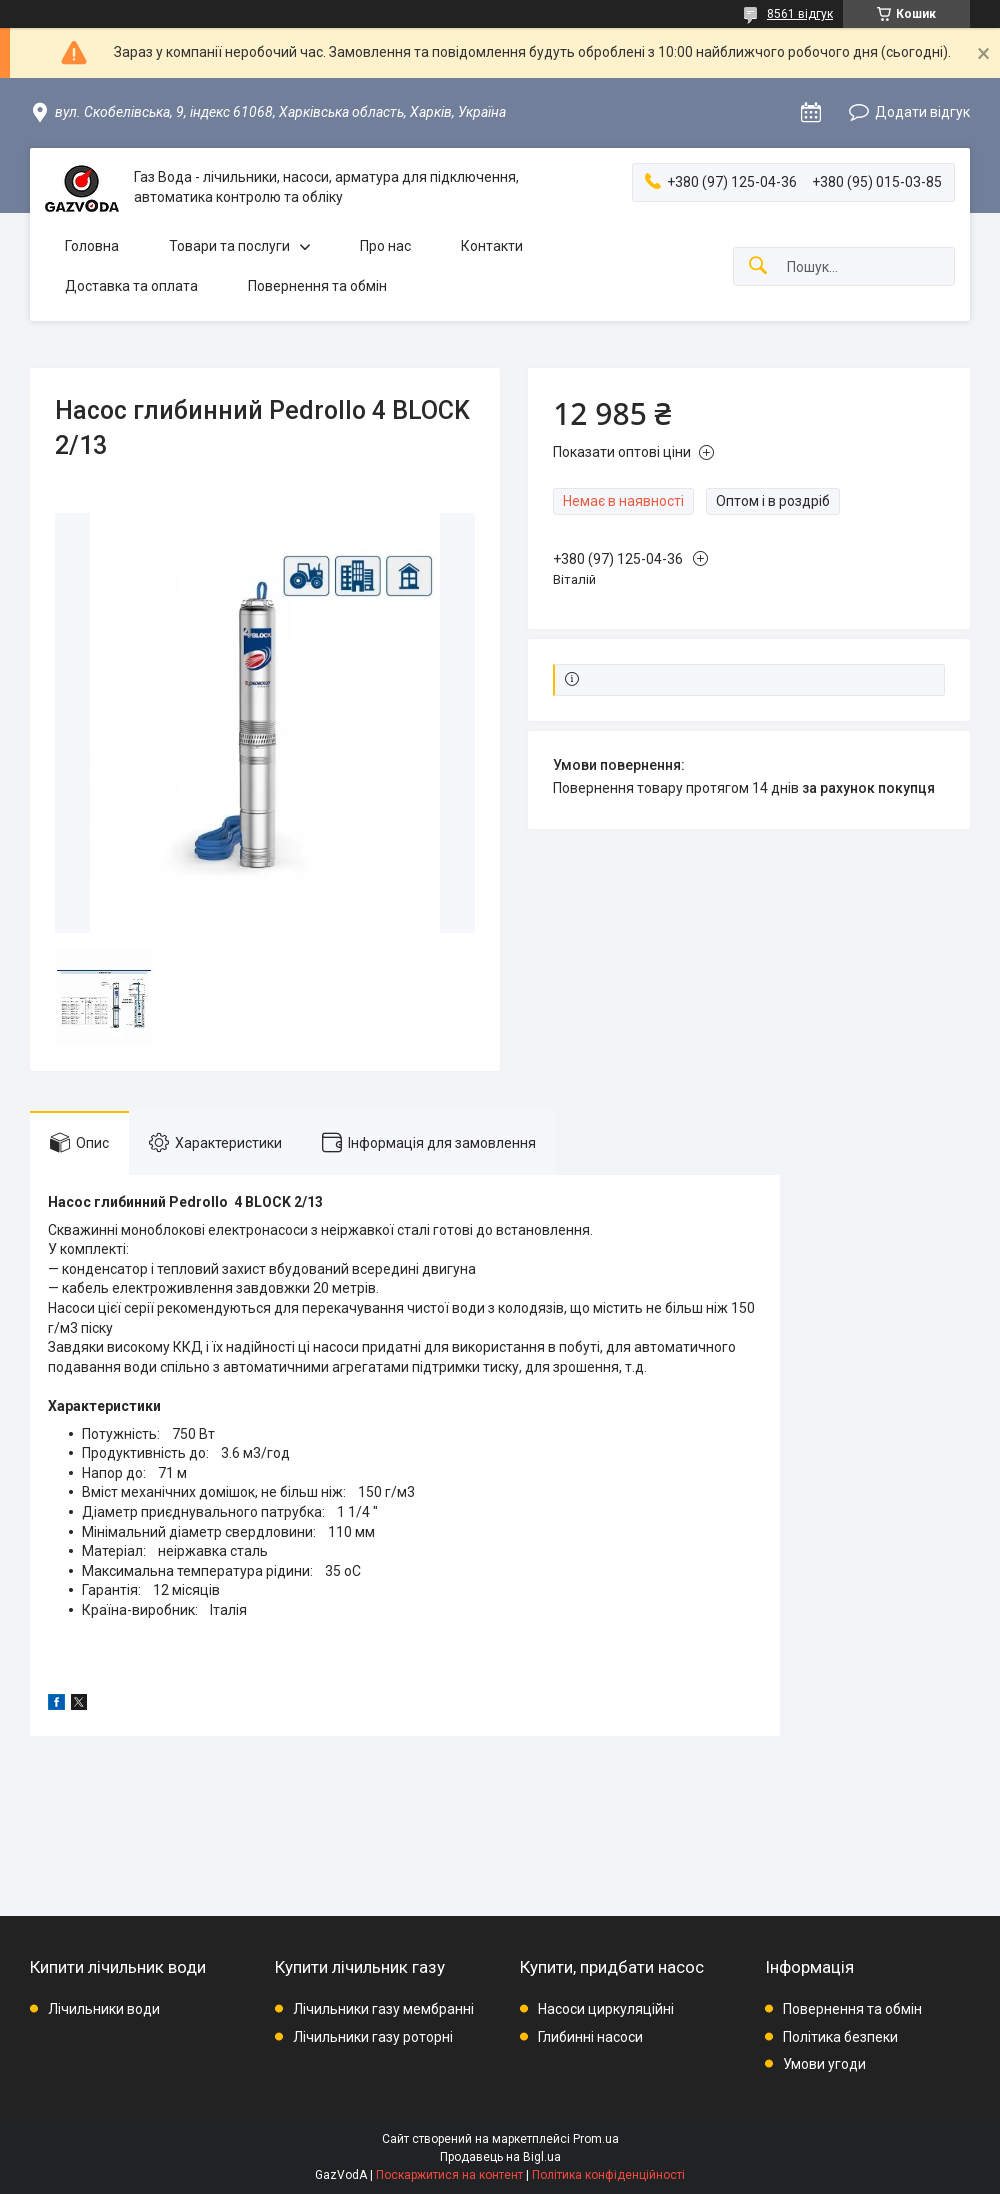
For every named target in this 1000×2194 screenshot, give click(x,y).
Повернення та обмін (317, 286)
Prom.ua (596, 2139)
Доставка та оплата (131, 286)
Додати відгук (922, 112)
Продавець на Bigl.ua (500, 2157)
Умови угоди (824, 2064)
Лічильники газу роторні (373, 2037)
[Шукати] (758, 266)
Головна (92, 246)
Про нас (385, 246)
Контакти (492, 246)
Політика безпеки (840, 2037)
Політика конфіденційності (608, 2175)
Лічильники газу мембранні (383, 2009)
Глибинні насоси (590, 2037)
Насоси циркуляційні (606, 2009)
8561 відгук (800, 14)
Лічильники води (104, 2009)
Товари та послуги (229, 246)
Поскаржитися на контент (449, 2175)
